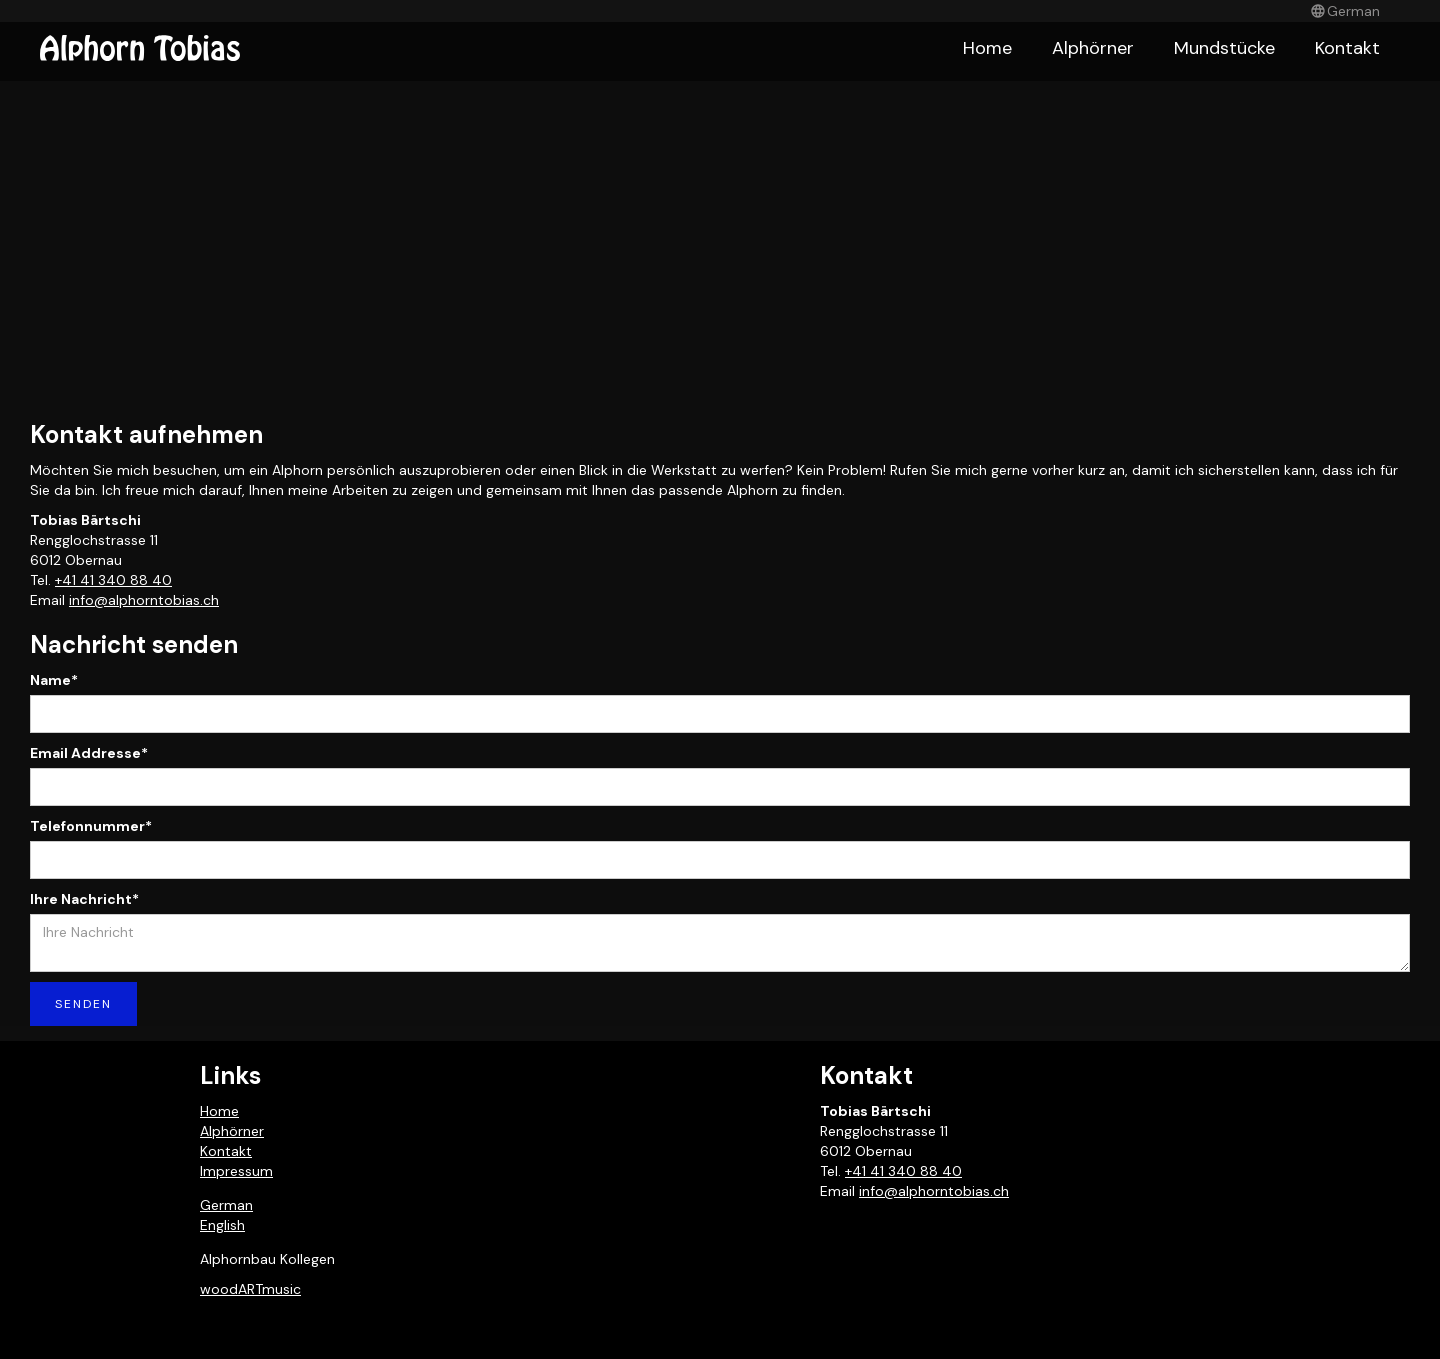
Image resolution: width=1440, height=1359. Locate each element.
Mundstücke (1224, 48)
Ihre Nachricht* (84, 899)
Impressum (236, 1171)
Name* (54, 680)
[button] (1345, 11)
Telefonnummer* (91, 826)
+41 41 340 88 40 (113, 580)
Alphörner (1093, 48)
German (226, 1205)
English (222, 1225)
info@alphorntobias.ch (144, 600)
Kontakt (1347, 48)
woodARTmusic (250, 1289)
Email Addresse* (89, 753)
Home (987, 48)
